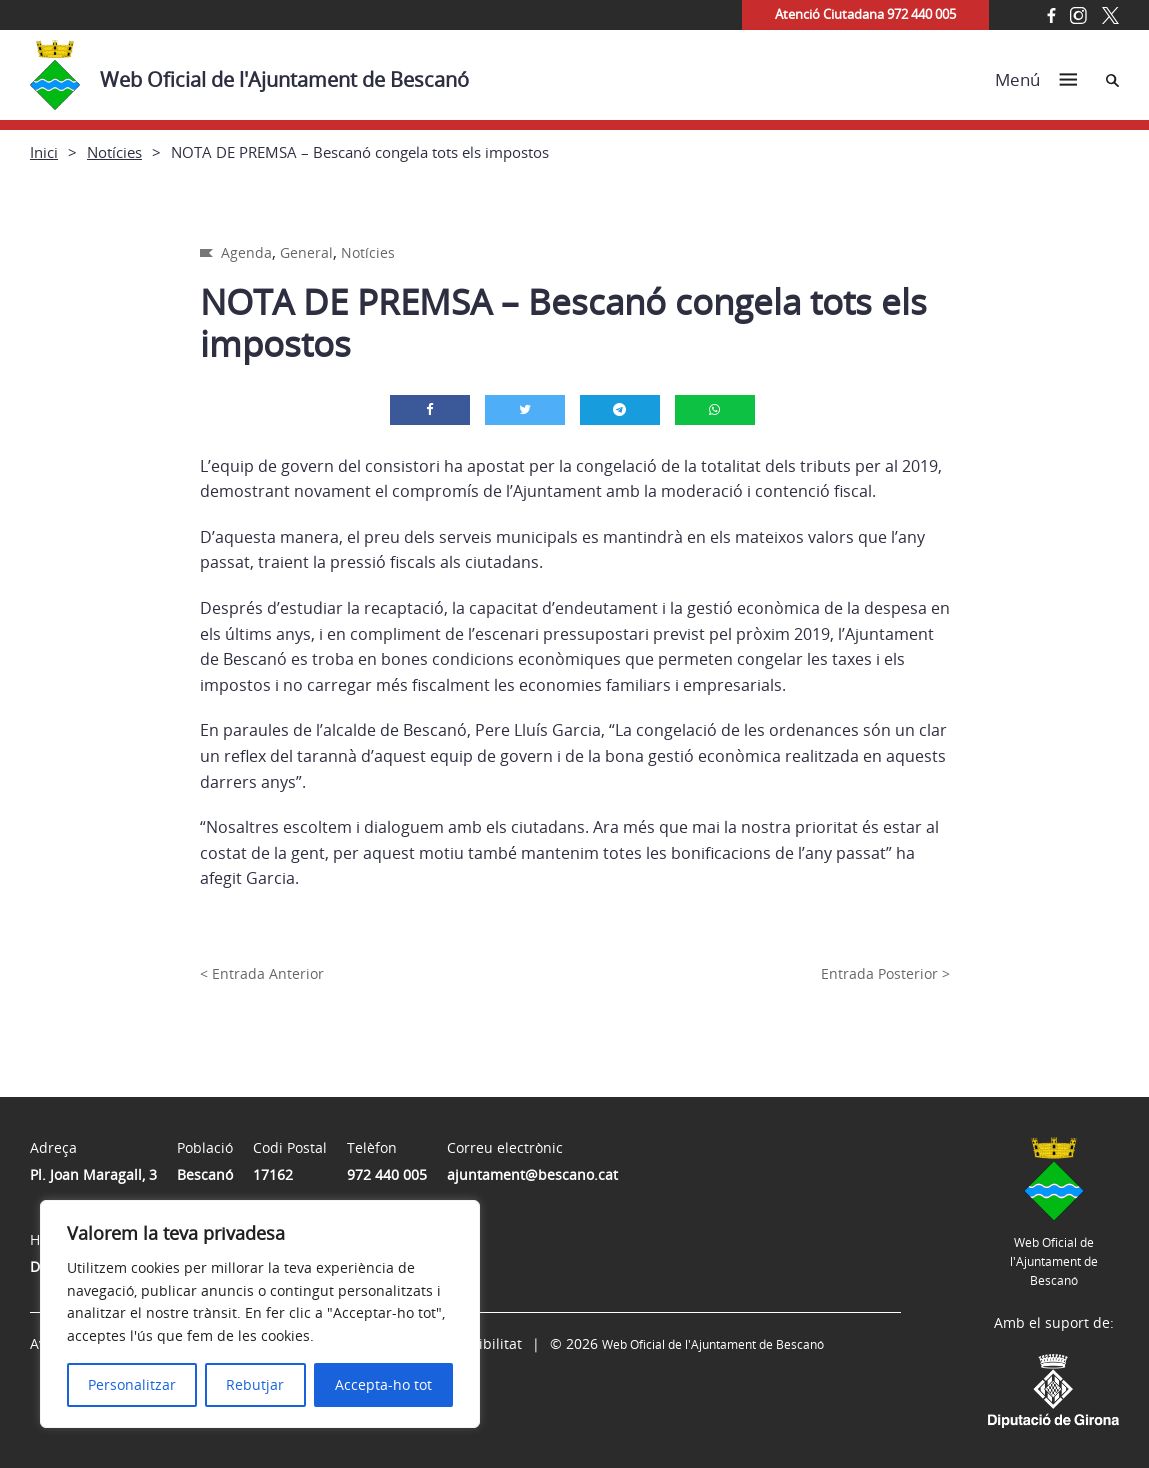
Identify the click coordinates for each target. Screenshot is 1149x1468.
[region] (260, 1314)
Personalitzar (132, 1384)
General (306, 252)
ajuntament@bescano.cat (532, 1174)
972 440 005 (387, 1174)
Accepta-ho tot (383, 1384)
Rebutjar (255, 1384)
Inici (44, 152)
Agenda (246, 252)
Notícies (114, 152)
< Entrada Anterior (262, 973)
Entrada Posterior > (885, 973)
